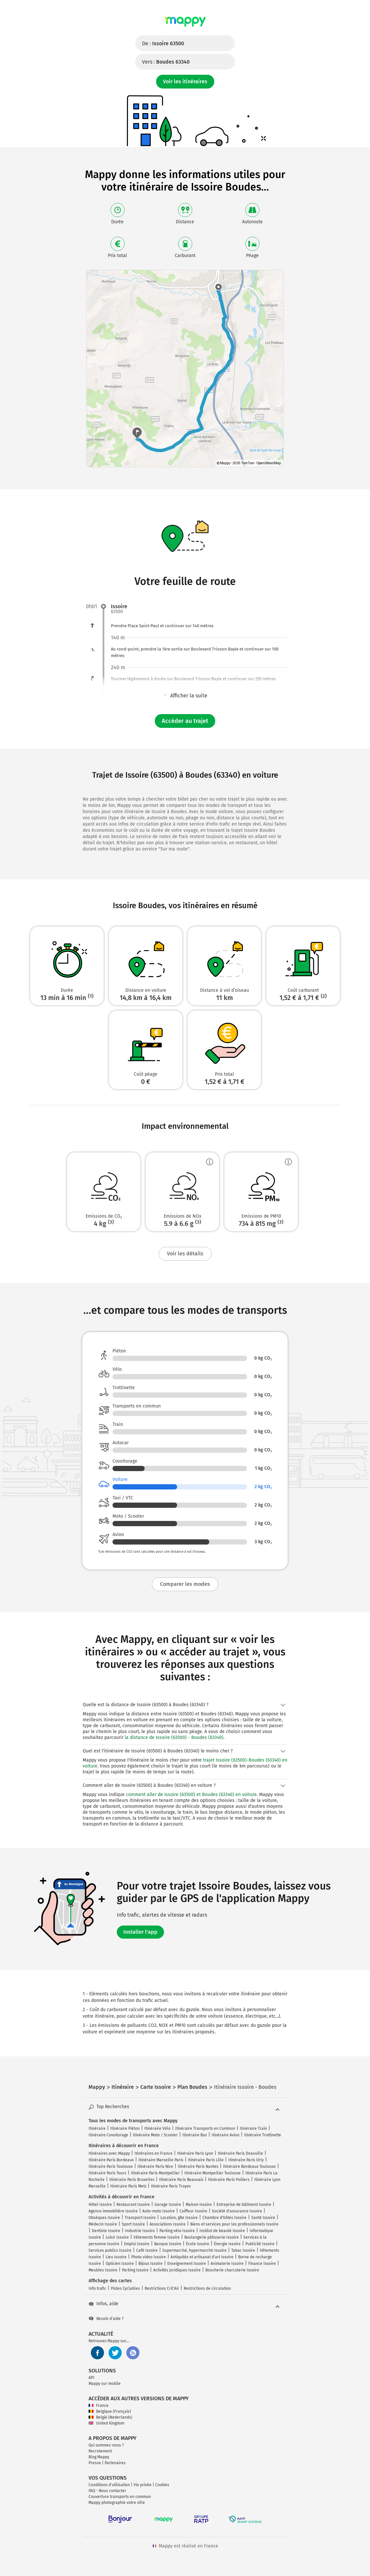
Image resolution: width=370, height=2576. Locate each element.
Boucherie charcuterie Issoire (232, 2270)
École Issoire (197, 2244)
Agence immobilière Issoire (113, 2211)
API (91, 2377)
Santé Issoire (263, 2217)
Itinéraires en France (153, 2153)
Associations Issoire (168, 2224)
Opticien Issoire (120, 2263)
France (99, 2405)
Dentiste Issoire (106, 2230)
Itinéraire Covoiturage (108, 2135)
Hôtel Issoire (100, 2204)
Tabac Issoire (243, 2250)
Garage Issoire (167, 2204)
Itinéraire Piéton (125, 2128)
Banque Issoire (167, 2244)
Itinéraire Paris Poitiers (229, 2179)
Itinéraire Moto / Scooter (155, 2135)
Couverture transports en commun (120, 2496)
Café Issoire (147, 2250)
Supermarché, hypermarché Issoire (194, 2250)
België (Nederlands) (110, 2417)
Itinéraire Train (253, 2128)
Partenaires (115, 2463)
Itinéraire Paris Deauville (240, 2153)
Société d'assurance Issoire (237, 2211)
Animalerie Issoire (227, 2263)
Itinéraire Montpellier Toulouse (212, 2173)
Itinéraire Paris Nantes (198, 2166)
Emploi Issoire (137, 2244)
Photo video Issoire (148, 2257)
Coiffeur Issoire (193, 2211)
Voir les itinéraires (185, 81)
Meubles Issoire (103, 2270)
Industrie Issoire (140, 2230)
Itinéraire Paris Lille (206, 2160)
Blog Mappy (99, 2457)
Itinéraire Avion (225, 2135)
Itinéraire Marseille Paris (160, 2160)
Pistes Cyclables (125, 2288)
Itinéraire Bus (194, 2135)
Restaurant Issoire (133, 2204)
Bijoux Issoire (150, 2263)
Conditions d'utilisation (109, 2485)
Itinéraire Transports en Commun (205, 2128)
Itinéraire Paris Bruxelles (131, 2179)
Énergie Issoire (227, 2244)
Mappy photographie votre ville (117, 2502)
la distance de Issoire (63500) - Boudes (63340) (174, 1737)
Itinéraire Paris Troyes (171, 2186)
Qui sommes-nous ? (106, 2445)
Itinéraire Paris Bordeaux (111, 2160)
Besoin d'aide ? (106, 2318)
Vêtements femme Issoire (157, 2237)
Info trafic (97, 2288)
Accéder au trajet (185, 721)
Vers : (166, 62)
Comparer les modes (185, 1584)
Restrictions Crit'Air (162, 2288)
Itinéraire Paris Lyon (195, 2153)
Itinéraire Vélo (157, 2128)
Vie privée (143, 2485)
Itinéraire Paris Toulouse (111, 2166)
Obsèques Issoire (104, 2217)
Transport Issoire (140, 2217)
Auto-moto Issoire (158, 2211)
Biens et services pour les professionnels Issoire (234, 2224)
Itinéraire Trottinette (262, 2135)
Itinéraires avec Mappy (109, 2153)
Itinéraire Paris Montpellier (155, 2173)
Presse (95, 2463)
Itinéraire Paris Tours (107, 2173)
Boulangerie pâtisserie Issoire (211, 2237)
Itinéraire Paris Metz (128, 2186)
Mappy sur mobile (105, 2383)
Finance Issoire (262, 2263)
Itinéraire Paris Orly (246, 2160)
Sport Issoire (133, 2224)
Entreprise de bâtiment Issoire (243, 2204)
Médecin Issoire (103, 2224)
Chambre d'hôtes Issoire (224, 2217)
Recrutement (100, 2451)
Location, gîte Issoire (179, 2217)
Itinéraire (97, 2128)
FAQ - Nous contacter (107, 2490)
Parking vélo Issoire (177, 2230)
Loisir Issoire (117, 2237)
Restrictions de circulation (207, 2288)
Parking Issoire (135, 2270)
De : (163, 43)
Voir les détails (185, 1253)
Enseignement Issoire (186, 2263)
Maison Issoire (199, 2204)
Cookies (162, 2485)
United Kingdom (106, 2423)
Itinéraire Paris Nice (155, 2166)
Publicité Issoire (260, 2244)
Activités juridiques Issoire (177, 2270)
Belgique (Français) (110, 2411)
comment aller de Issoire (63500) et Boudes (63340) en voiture (191, 1794)
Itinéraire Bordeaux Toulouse (249, 2166)
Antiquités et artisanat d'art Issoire (202, 2257)
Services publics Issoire (110, 2250)
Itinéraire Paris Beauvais (181, 2179)
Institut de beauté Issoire (222, 2230)
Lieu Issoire (116, 2257)
